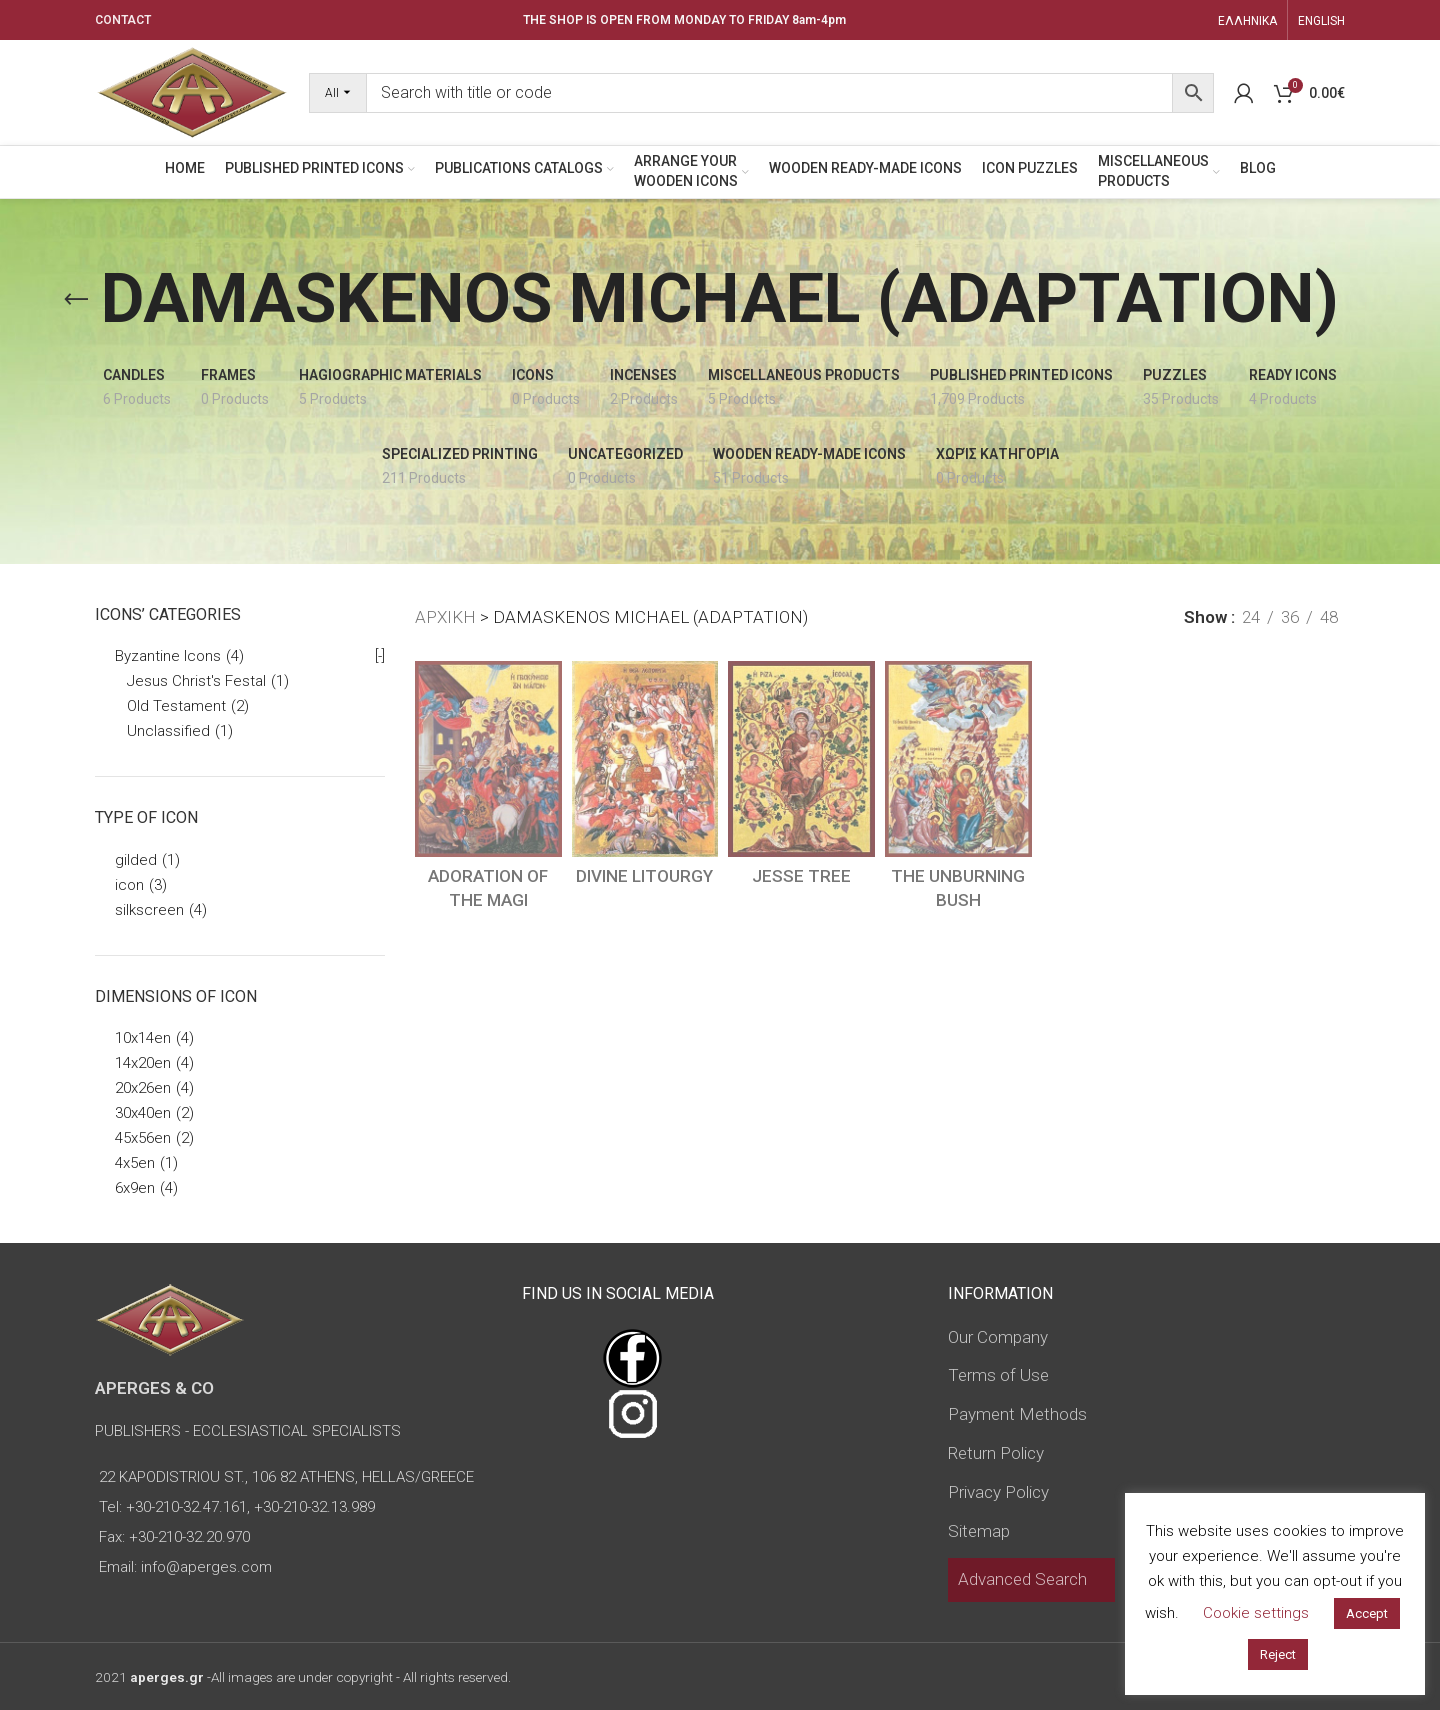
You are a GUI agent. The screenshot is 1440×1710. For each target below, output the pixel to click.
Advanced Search (1022, 1579)
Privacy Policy (998, 1492)
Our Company (998, 1337)
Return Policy (996, 1453)
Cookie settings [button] (1256, 1613)
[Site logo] (192, 91)
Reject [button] (1278, 1654)
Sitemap (979, 1531)
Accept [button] (1367, 1613)
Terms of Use (998, 1375)
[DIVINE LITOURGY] (645, 759)
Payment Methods (1017, 1414)
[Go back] (76, 300)
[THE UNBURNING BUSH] (958, 759)
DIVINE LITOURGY (644, 876)
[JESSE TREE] (801, 759)
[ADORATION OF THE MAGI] (488, 759)
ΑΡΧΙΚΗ (445, 617)
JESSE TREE (801, 876)
